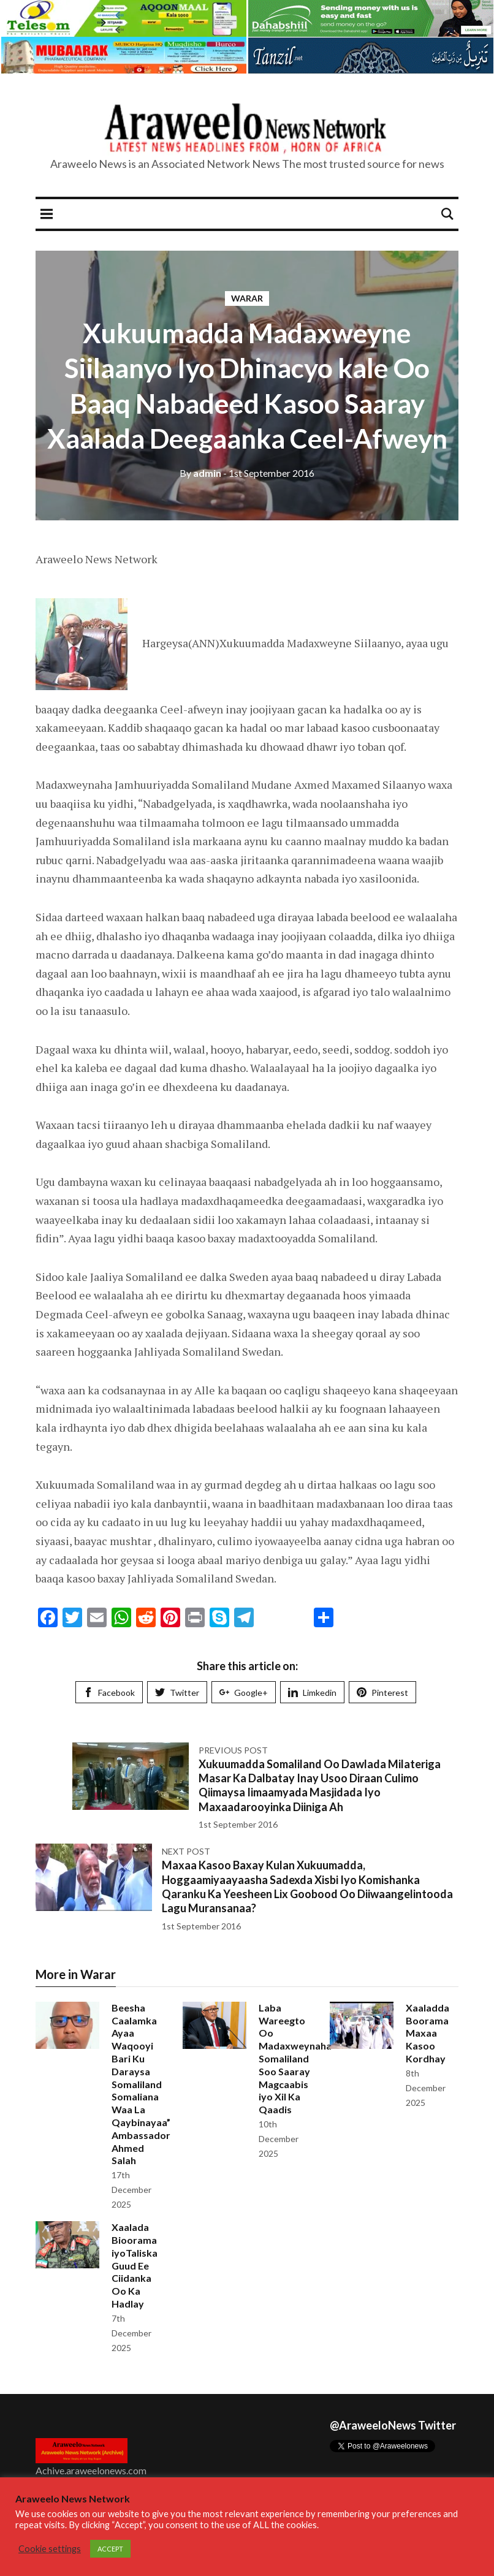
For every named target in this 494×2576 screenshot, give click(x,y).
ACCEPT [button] (110, 2549)
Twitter (177, 1692)
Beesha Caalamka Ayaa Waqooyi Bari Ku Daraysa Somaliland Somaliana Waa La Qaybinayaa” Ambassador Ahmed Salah (141, 2084)
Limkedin (312, 1692)
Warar (247, 298)
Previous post (233, 1750)
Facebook (109, 1692)
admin (200, 473)
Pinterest (382, 1692)
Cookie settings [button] (49, 2549)
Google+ (243, 1692)
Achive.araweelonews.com (91, 2470)
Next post (186, 1851)
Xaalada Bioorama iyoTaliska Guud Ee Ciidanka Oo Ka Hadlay (135, 2265)
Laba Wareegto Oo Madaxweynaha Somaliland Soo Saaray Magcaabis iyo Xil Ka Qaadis (295, 2058)
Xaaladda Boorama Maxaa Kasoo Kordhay (427, 2033)
